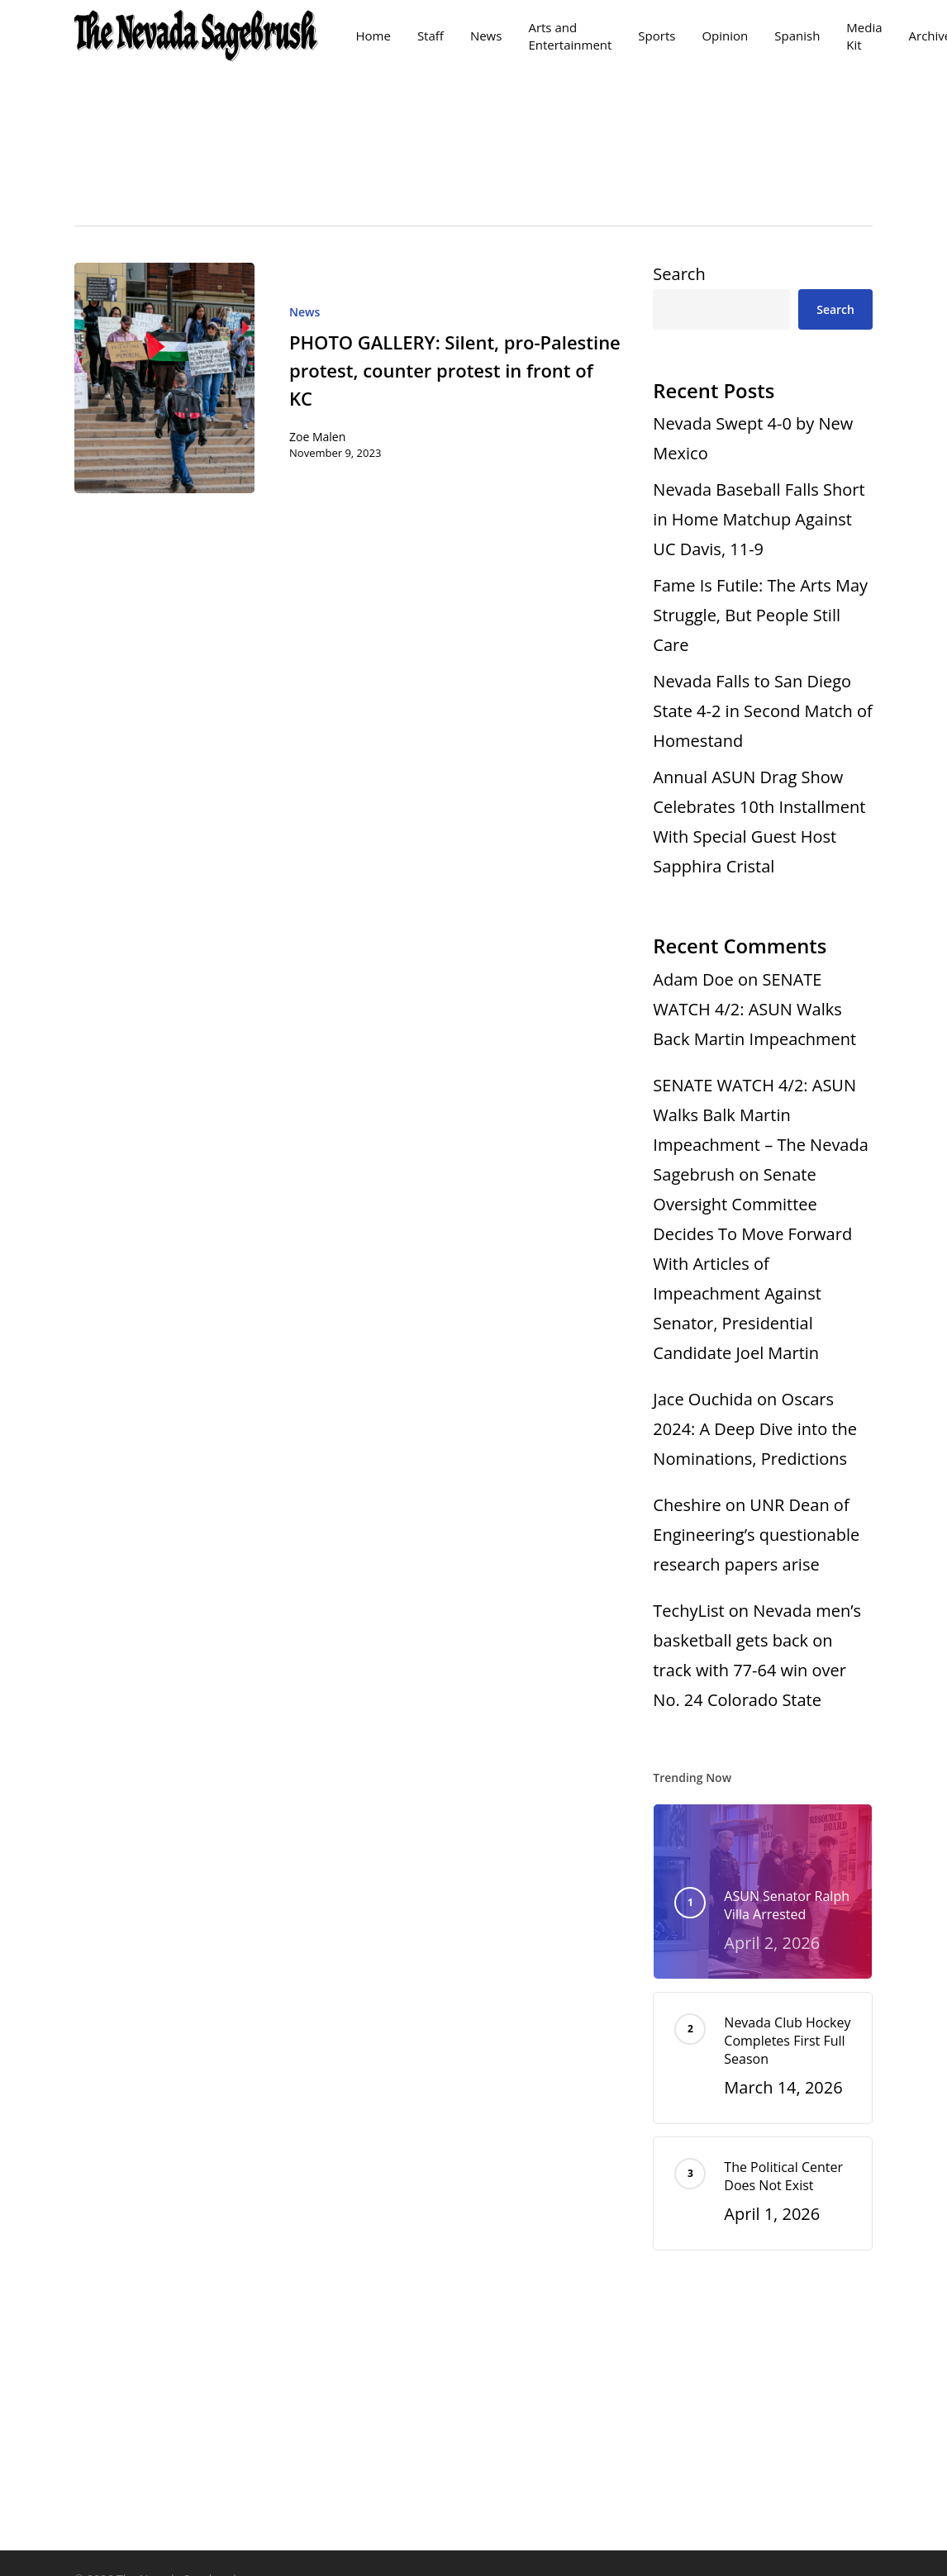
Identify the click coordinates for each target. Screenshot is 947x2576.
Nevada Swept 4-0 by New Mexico (753, 438)
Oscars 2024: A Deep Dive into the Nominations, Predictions (755, 1429)
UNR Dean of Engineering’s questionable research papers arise (756, 1535)
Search (679, 274)
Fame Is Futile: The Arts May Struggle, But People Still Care (760, 615)
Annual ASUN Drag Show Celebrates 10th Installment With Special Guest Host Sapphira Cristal (759, 821)
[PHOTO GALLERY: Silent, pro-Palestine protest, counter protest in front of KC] (164, 378)
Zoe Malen (317, 436)
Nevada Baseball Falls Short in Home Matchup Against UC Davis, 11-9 (758, 519)
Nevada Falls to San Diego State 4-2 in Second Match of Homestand (762, 711)
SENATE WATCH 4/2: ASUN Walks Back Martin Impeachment (754, 1009)
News (304, 312)
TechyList (688, 1610)
